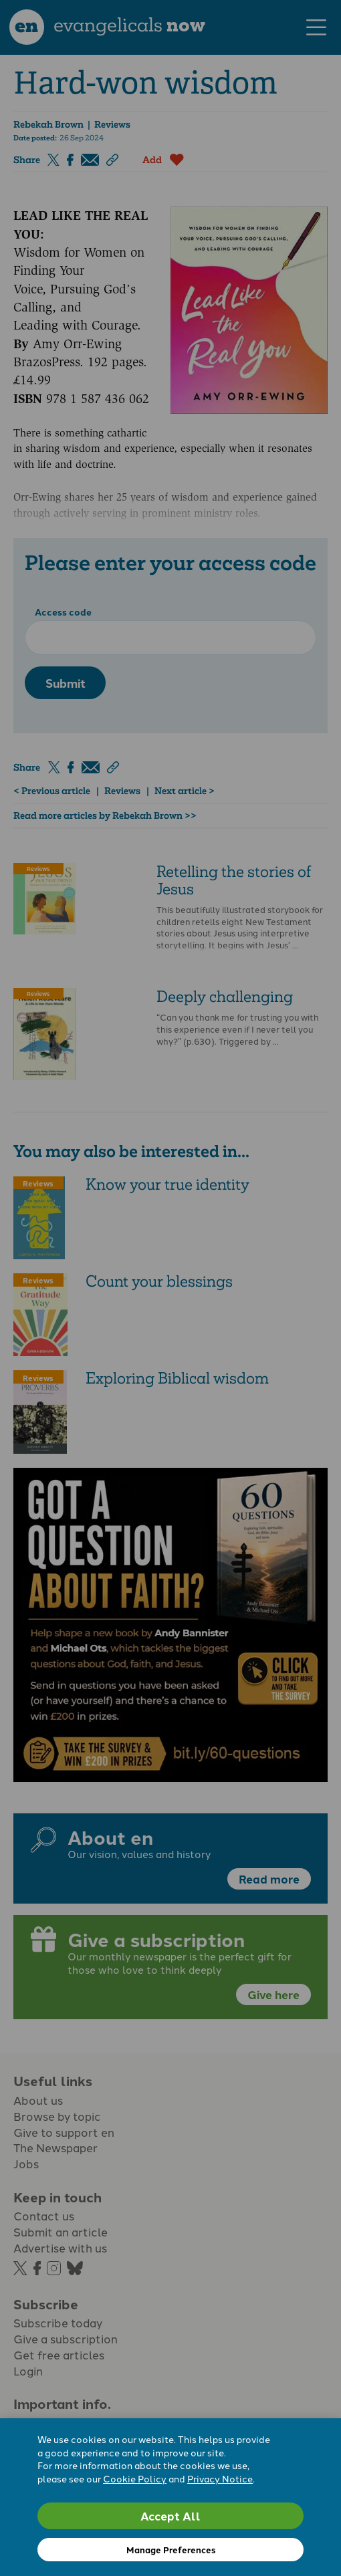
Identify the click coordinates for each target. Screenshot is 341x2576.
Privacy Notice (220, 2478)
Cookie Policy (134, 2478)
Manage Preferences (170, 2549)
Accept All (170, 2515)
